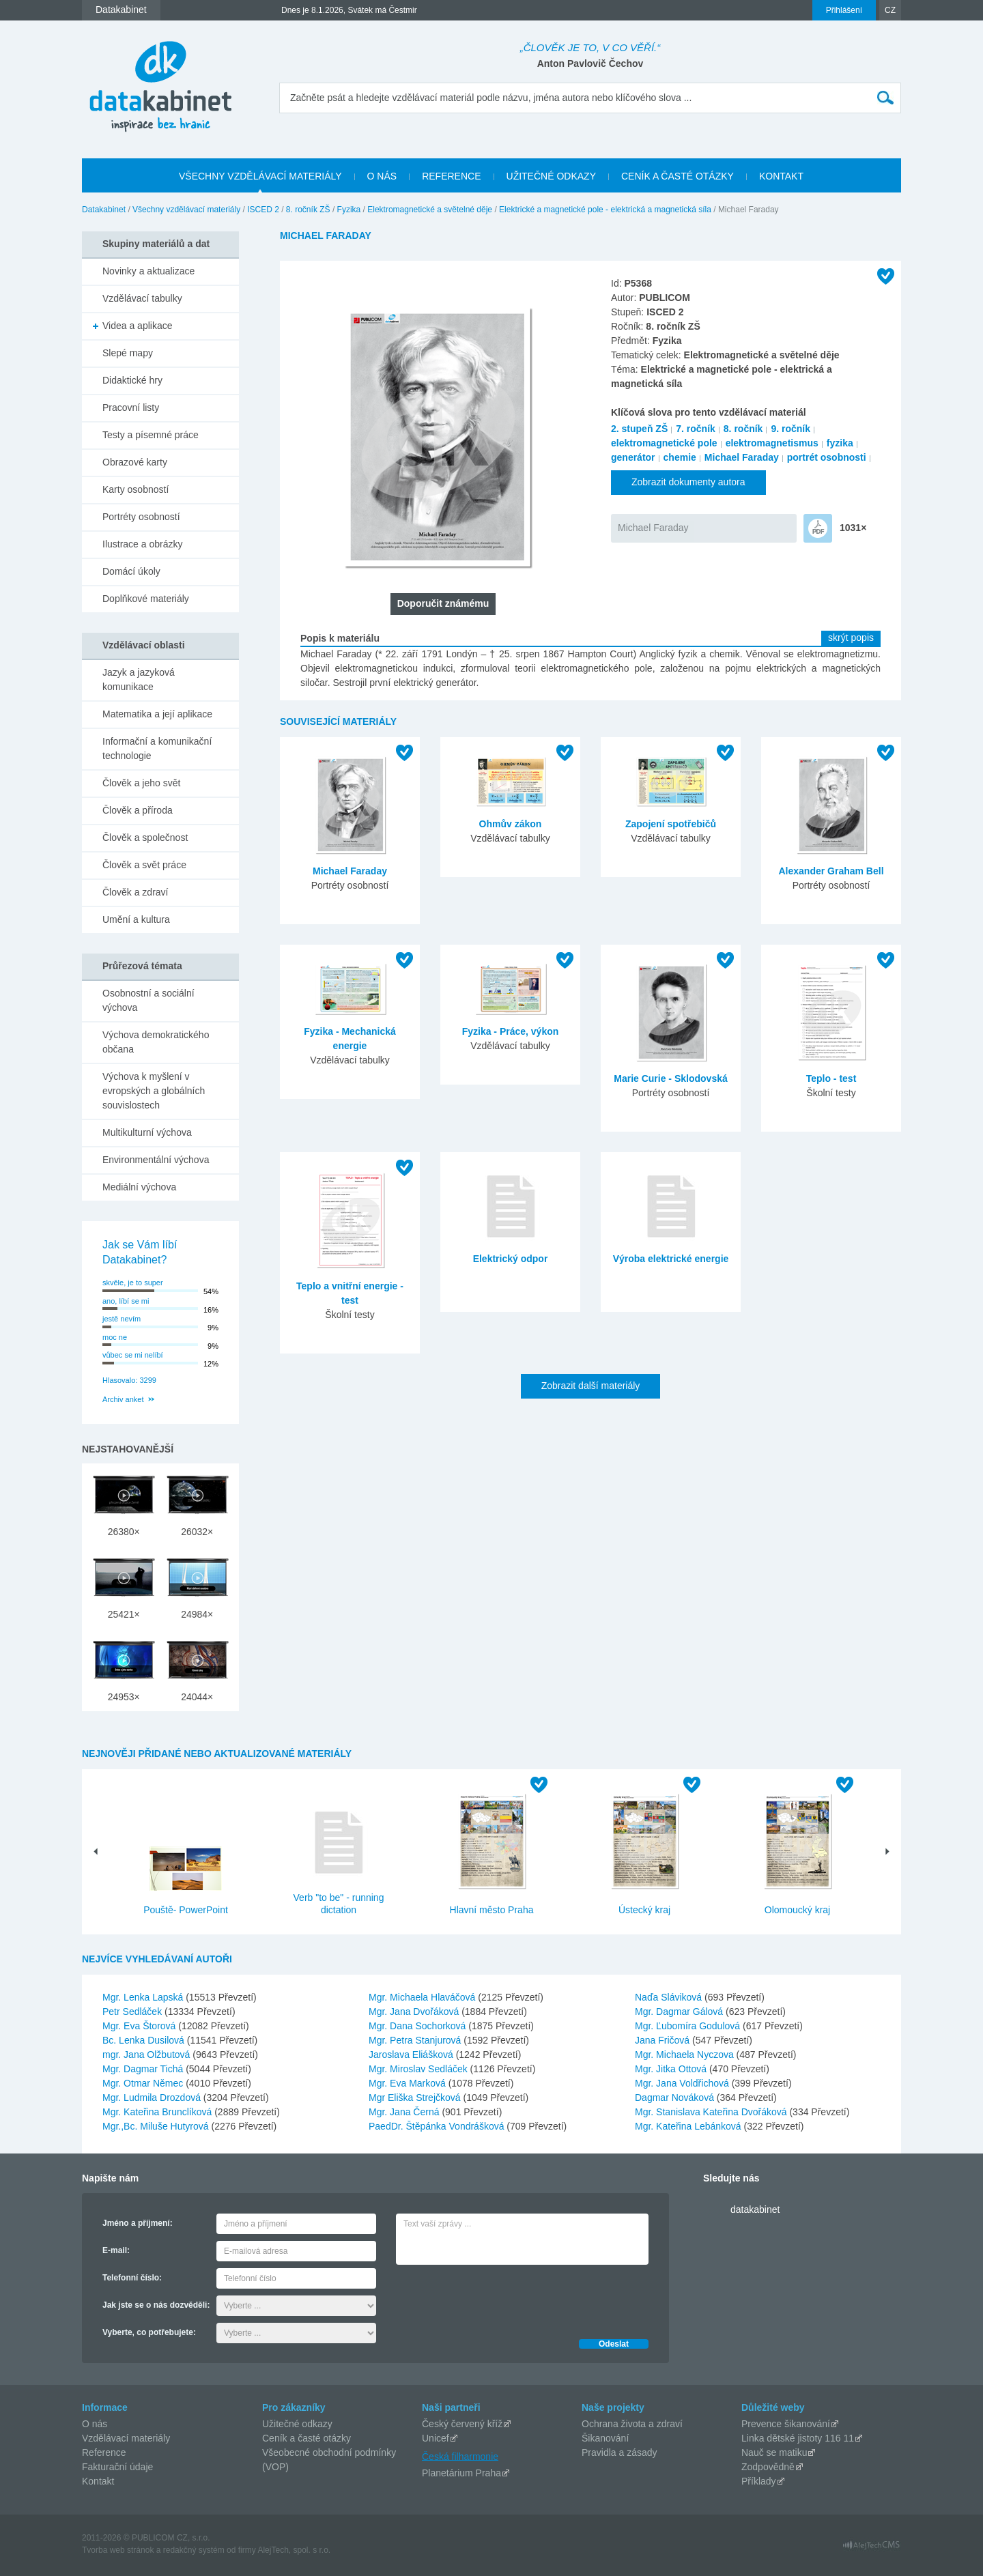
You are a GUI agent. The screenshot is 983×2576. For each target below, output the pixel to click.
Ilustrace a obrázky (142, 544)
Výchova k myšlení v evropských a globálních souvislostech (153, 1091)
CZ (890, 10)
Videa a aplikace (137, 325)
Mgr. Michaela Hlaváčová (423, 1997)
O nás (94, 2423)
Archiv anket (123, 1399)
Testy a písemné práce (150, 434)
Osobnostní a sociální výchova (148, 1000)
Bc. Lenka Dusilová (144, 2040)
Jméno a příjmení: (137, 2223)
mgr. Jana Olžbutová (147, 2054)
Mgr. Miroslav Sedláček (419, 2068)
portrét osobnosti (826, 457)
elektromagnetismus (772, 443)
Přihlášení (844, 10)
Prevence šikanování (785, 2423)
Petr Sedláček (133, 2011)
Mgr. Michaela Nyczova (686, 2054)
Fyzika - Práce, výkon (510, 1031)
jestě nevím (121, 1319)
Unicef (435, 2438)
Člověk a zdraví (135, 892)
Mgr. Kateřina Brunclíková (158, 2111)
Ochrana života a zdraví (632, 2423)
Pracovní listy (130, 407)
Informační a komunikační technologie (157, 748)
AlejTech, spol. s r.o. (293, 2550)
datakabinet (755, 2209)
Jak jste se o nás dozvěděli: (156, 2305)
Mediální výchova (139, 1187)
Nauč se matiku (774, 2452)
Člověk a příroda (137, 810)
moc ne (114, 1337)
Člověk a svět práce (144, 864)
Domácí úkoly (131, 571)
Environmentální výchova (155, 1159)
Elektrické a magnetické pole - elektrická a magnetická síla (605, 209)
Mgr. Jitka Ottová (672, 2068)
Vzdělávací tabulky (142, 298)
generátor (633, 457)
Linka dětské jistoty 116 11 (797, 2438)
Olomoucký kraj (797, 1909)
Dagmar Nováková (676, 2097)
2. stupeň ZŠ (639, 428)
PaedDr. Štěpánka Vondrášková (438, 2126)
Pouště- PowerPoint (185, 1909)
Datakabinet (104, 209)
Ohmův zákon (510, 823)
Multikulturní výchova (147, 1132)
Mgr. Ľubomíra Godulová (689, 2025)
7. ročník (695, 428)
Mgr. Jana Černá (405, 2111)
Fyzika (349, 209)
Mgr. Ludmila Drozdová (152, 2097)
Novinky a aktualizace (148, 271)
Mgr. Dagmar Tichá (144, 2068)
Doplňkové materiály (145, 598)
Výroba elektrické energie (671, 1258)
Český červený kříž (462, 2423)
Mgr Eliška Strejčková (416, 2097)
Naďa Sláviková (669, 1997)
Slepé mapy (127, 352)
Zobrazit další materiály (590, 1385)
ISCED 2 (263, 209)
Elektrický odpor (510, 1258)
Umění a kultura (136, 919)
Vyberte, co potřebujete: (149, 2332)
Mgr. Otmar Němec (144, 2083)
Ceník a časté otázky (306, 2438)
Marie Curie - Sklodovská (671, 1078)
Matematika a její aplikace (157, 714)
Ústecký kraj (644, 1909)
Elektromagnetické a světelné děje (429, 209)
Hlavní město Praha (492, 1909)
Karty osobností (135, 489)
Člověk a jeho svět (141, 782)
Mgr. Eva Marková (408, 2083)
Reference (104, 2452)
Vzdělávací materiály (126, 2438)
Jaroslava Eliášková (412, 2054)
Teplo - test (831, 1078)
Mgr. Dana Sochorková (418, 2025)
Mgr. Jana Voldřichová (683, 2083)
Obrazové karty (134, 462)
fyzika (840, 443)
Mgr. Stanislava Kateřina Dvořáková (712, 2111)
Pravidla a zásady (619, 2452)
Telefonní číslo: (132, 2277)
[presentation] (499, 2298)
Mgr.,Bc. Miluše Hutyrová (157, 2126)
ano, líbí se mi (125, 1301)
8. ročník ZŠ (308, 209)
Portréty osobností (141, 516)
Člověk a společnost (145, 837)
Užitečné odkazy (297, 2423)
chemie (680, 457)
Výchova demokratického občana (155, 1042)
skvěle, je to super (132, 1282)
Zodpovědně (768, 2466)
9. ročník (790, 428)
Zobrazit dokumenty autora (688, 481)
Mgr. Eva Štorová (140, 2025)
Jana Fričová (663, 2040)
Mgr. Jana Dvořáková (415, 2011)
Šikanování (605, 2438)
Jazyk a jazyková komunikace (138, 679)
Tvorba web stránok (118, 2550)
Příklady (758, 2481)
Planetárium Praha (461, 2472)
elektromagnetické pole (664, 443)
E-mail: (116, 2250)
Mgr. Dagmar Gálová (680, 2011)
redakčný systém (194, 2550)
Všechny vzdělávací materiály (186, 209)
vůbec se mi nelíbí (132, 1355)
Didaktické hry (132, 380)
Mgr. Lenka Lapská (144, 1997)
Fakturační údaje (117, 2466)
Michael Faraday (741, 457)
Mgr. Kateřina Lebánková (689, 2126)
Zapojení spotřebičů (670, 823)
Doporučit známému (443, 603)
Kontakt (98, 2481)
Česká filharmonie (460, 2455)
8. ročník (743, 428)
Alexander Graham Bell (830, 870)
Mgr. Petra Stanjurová (416, 2040)
